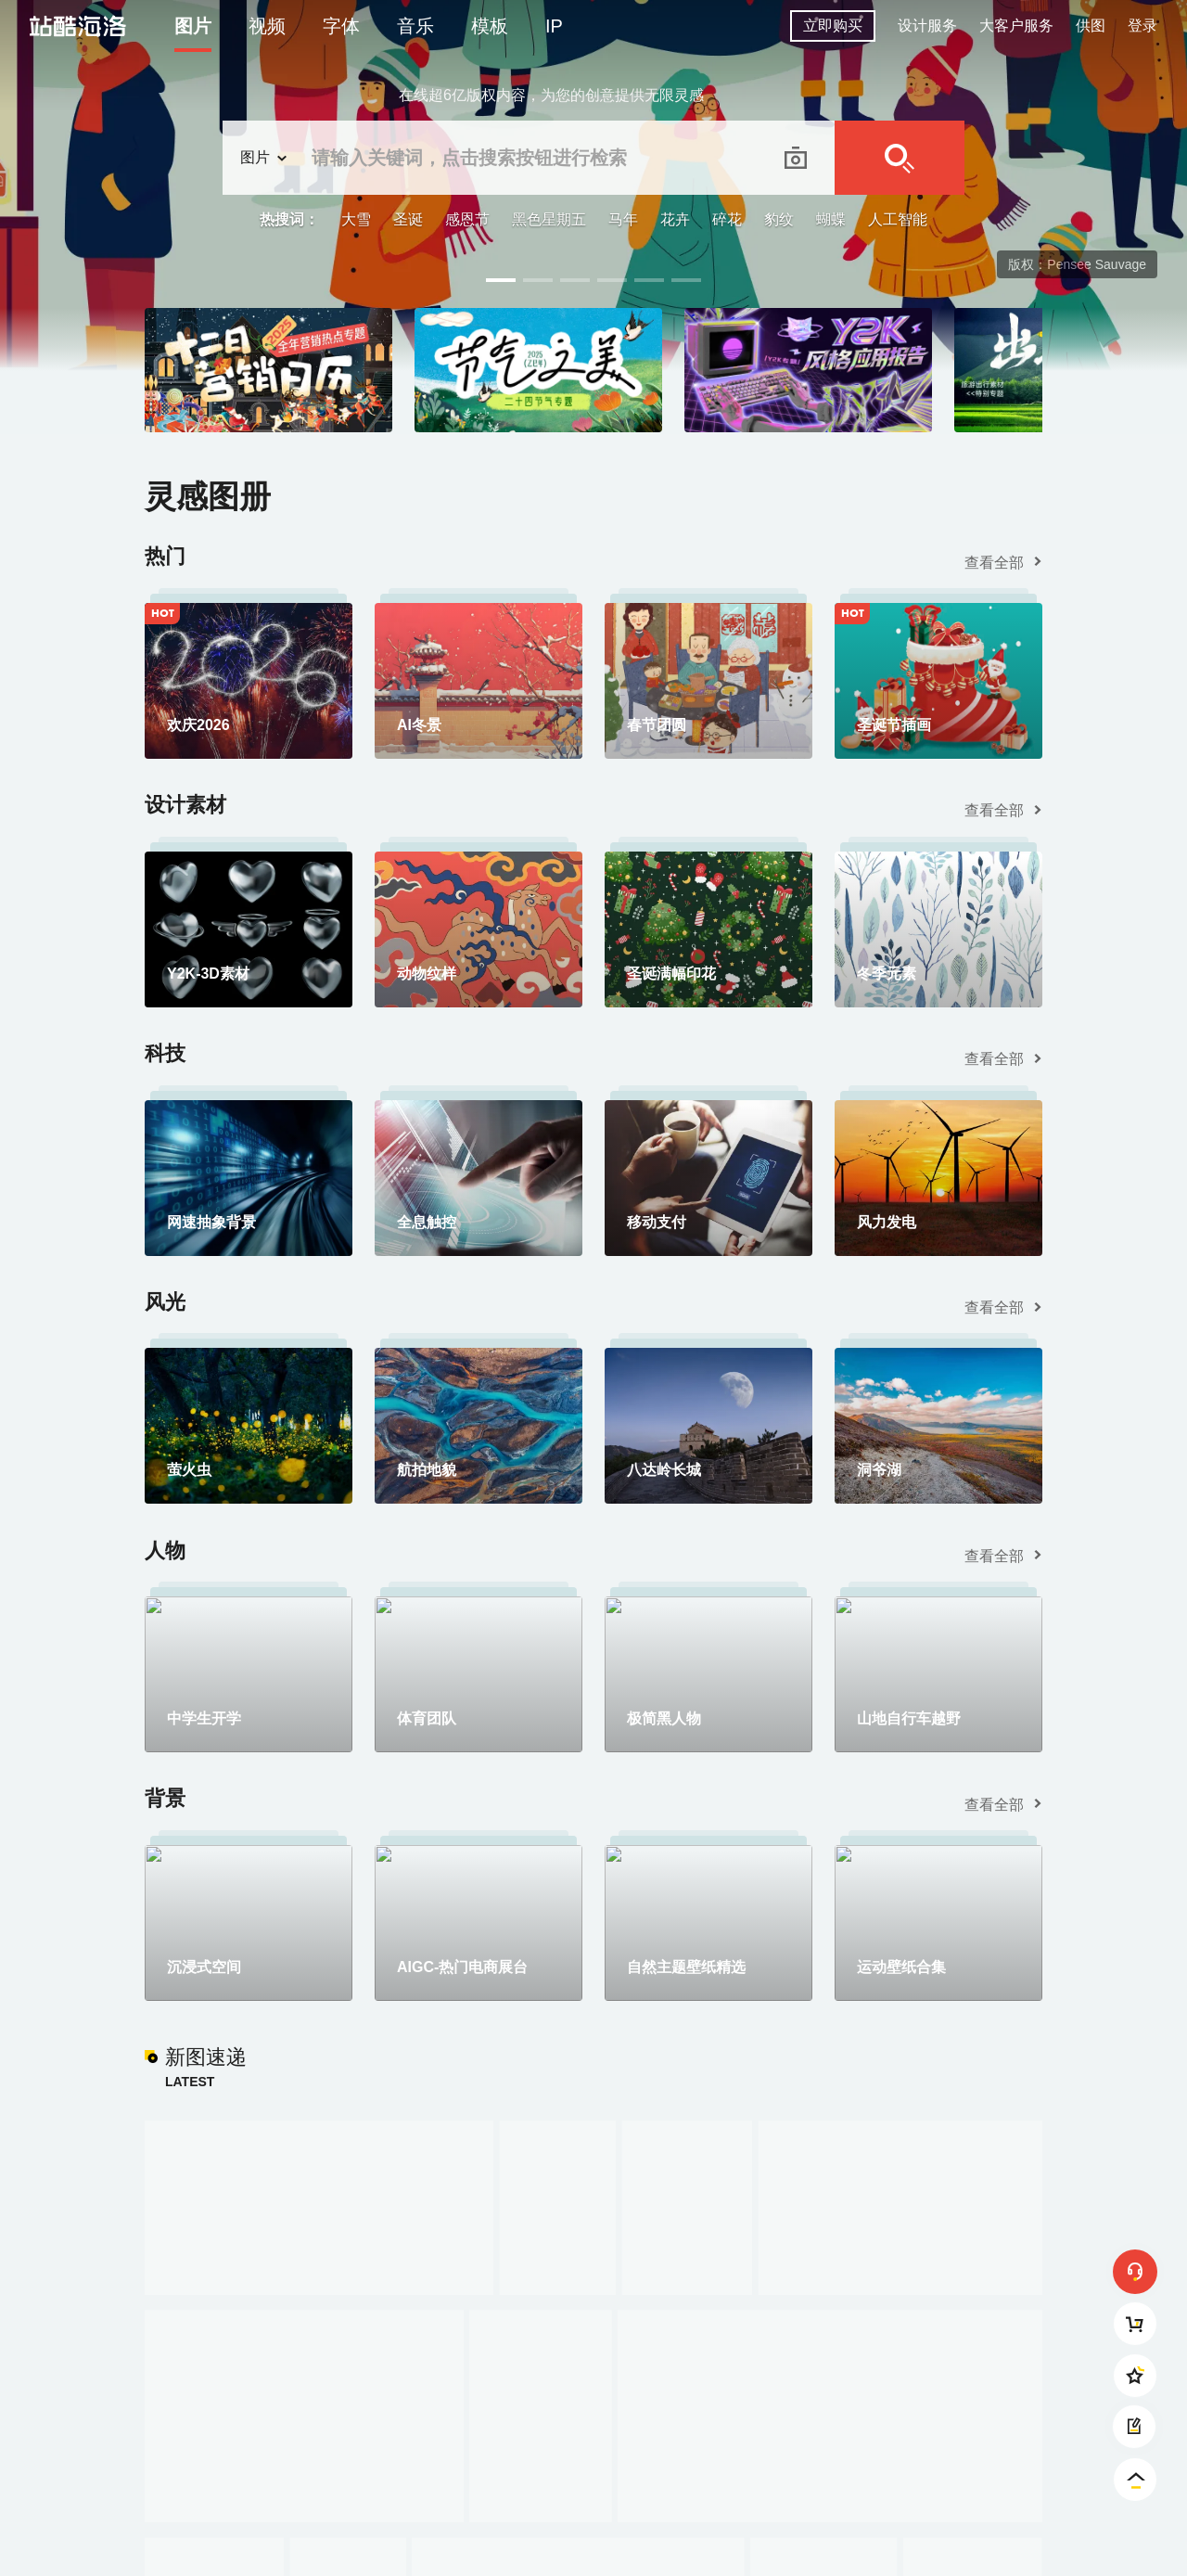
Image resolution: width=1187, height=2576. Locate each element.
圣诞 (408, 219)
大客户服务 (1016, 25)
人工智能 (897, 219)
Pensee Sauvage (1096, 264)
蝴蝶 (831, 219)
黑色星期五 (549, 219)
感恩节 (467, 219)
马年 (623, 219)
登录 (1142, 25)
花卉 (675, 219)
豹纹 (779, 219)
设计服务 (927, 25)
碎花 (727, 219)
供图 (1090, 25)
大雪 (356, 219)
